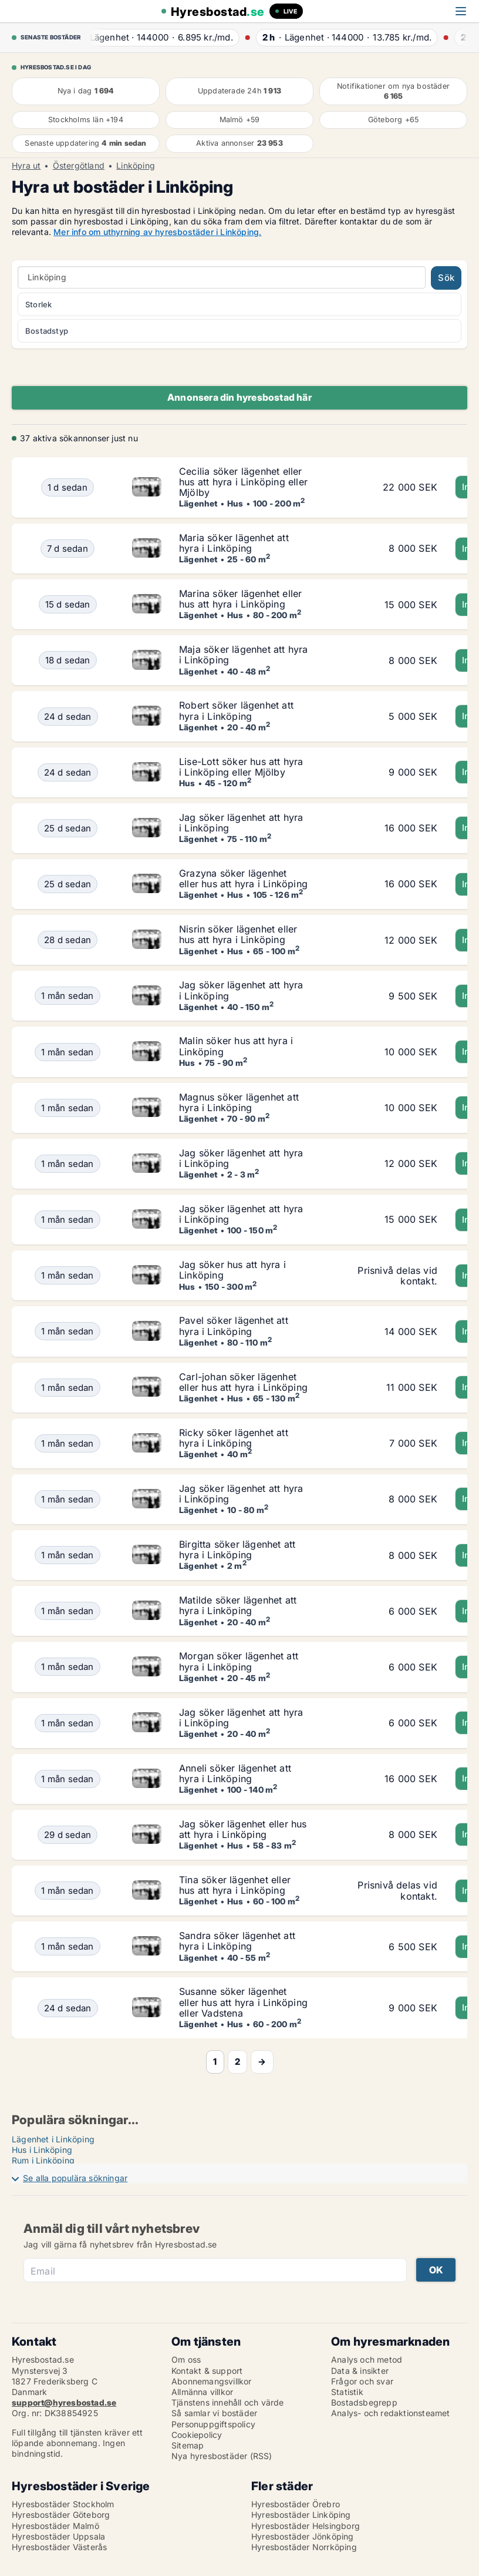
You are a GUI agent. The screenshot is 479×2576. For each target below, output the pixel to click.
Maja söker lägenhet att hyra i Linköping (243, 654)
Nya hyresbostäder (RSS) (221, 2456)
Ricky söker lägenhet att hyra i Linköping (233, 1438)
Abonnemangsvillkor (211, 2381)
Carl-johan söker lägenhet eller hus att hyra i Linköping (243, 1382)
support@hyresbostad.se (64, 2402)
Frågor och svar (362, 2381)
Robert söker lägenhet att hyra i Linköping (236, 710)
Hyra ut (26, 165)
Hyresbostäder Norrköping (304, 2547)
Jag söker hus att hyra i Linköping (232, 1270)
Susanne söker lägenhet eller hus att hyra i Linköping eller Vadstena (243, 2001)
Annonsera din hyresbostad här (239, 397)
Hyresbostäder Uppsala (58, 2536)
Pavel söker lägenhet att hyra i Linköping (233, 1325)
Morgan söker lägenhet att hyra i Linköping (238, 1661)
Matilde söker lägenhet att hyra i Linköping (237, 1605)
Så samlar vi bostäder (214, 2413)
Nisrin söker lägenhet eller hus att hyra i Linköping (238, 934)
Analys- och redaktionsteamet (390, 2413)
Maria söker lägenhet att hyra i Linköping (234, 543)
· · (162, 37)
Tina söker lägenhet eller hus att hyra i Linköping (235, 1885)
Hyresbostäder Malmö (55, 2526)
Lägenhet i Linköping (53, 2139)
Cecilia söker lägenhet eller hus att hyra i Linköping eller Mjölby (243, 481)
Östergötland (78, 165)
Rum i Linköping (43, 2160)
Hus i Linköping (42, 2150)
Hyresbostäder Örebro (295, 2504)
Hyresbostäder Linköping (301, 2515)
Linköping (135, 165)
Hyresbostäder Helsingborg (305, 2526)
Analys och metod (366, 2359)
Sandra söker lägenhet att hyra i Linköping (237, 1941)
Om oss (186, 2359)
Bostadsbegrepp (364, 2402)
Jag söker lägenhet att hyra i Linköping (241, 822)
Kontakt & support (206, 2371)
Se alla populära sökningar (75, 2178)
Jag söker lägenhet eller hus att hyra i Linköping (243, 1829)
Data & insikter (360, 2371)
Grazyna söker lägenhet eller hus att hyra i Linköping (243, 878)
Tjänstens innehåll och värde (227, 2402)
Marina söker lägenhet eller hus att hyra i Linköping (240, 599)
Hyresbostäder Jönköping (302, 2536)
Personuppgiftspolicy (213, 2424)
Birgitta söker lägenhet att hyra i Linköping (237, 1549)
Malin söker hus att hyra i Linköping (236, 1046)
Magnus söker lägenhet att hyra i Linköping (239, 1102)
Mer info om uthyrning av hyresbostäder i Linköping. (157, 232)
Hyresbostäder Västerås (59, 2547)
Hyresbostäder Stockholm (63, 2504)
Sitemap (187, 2445)
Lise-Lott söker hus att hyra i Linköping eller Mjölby (241, 767)
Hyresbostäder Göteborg (61, 2515)
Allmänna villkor (202, 2392)
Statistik (347, 2392)
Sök (446, 277)
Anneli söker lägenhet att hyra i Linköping (235, 1773)
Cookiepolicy (196, 2435)
